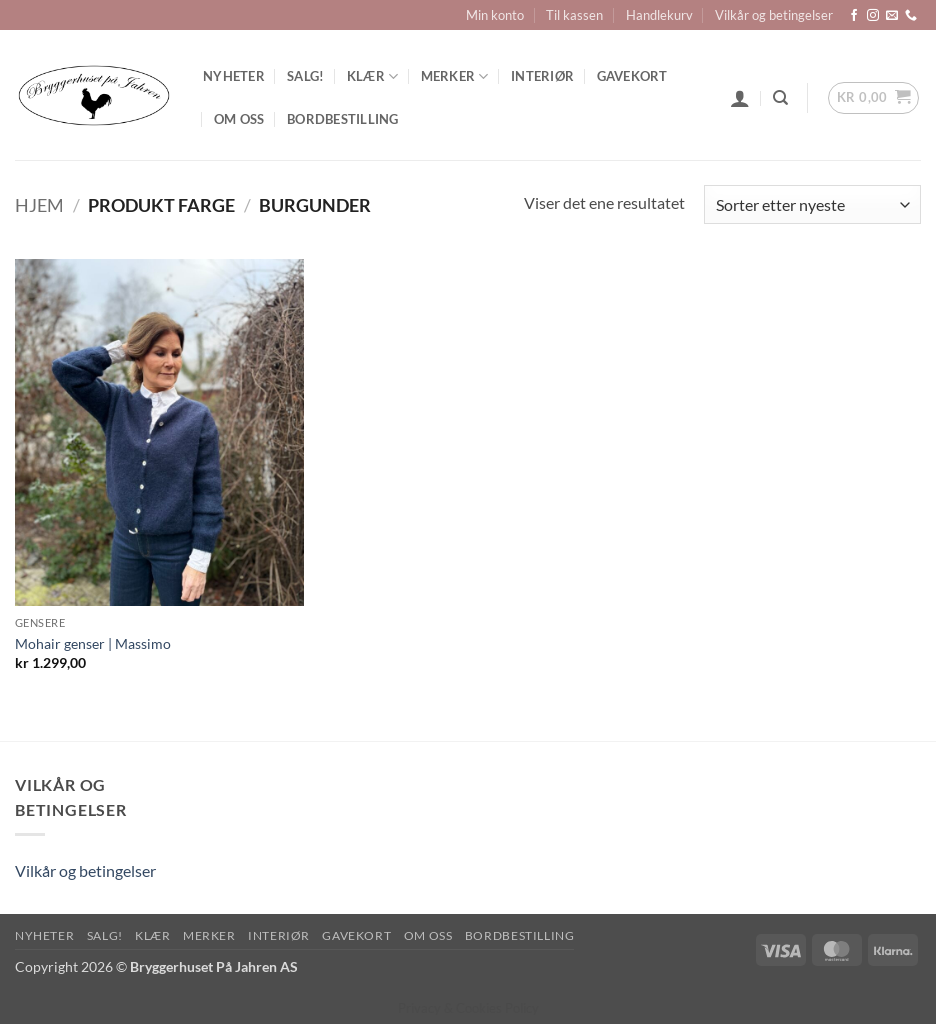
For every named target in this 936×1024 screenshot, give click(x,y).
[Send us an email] (892, 16)
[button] (740, 98)
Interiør (542, 76)
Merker (455, 76)
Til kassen (574, 15)
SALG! (305, 76)
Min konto (495, 15)
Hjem (39, 205)
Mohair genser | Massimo (93, 643)
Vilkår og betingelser (774, 15)
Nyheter (234, 76)
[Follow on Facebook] (854, 16)
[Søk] (780, 98)
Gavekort (632, 76)
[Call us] (911, 16)
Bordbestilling (343, 119)
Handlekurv (659, 15)
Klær (372, 76)
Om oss (239, 119)
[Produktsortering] (812, 204)
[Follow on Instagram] (873, 16)
